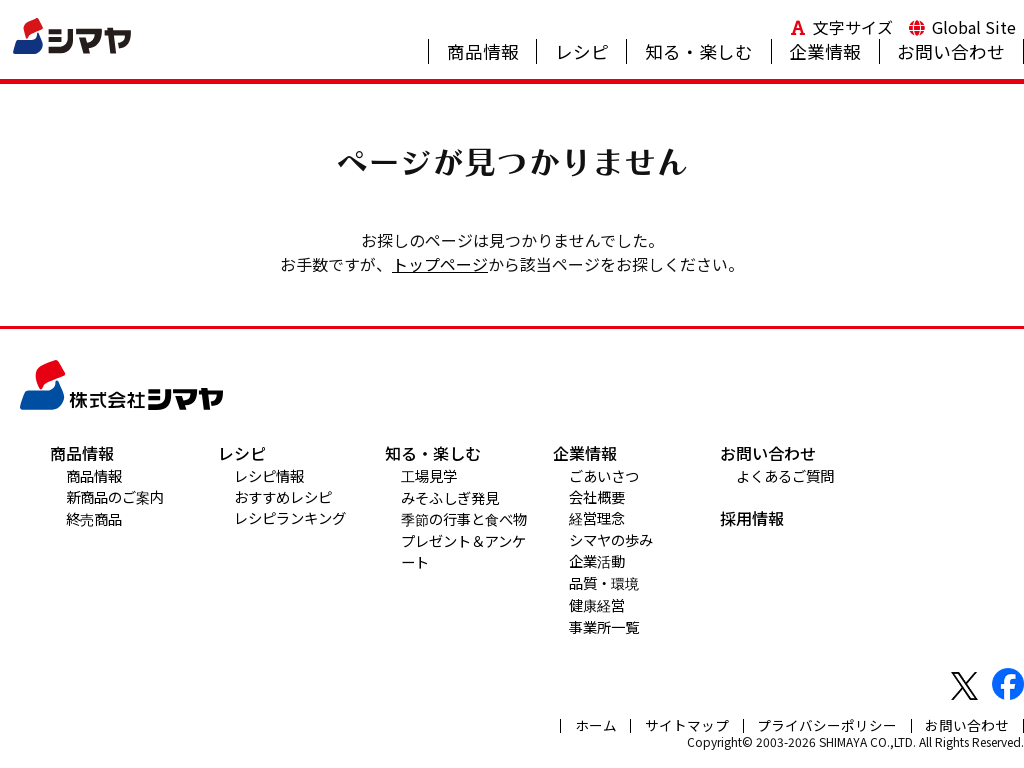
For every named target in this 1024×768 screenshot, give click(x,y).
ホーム (596, 725)
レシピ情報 (269, 475)
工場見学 (429, 475)
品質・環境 (604, 582)
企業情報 (825, 51)
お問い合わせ (951, 51)
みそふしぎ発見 (450, 497)
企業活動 (597, 560)
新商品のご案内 (115, 496)
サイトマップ (687, 725)
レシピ (582, 51)
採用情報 (752, 518)
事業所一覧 (604, 626)
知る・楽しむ (699, 51)
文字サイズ (853, 27)
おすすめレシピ (283, 496)
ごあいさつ (604, 475)
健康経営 (597, 604)
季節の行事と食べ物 (464, 518)
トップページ (440, 264)
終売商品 (94, 518)
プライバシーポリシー (827, 725)
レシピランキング (290, 517)
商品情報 (483, 51)
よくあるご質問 (785, 475)
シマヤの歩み (611, 539)
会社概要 (597, 496)
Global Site (974, 27)
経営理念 (597, 517)
